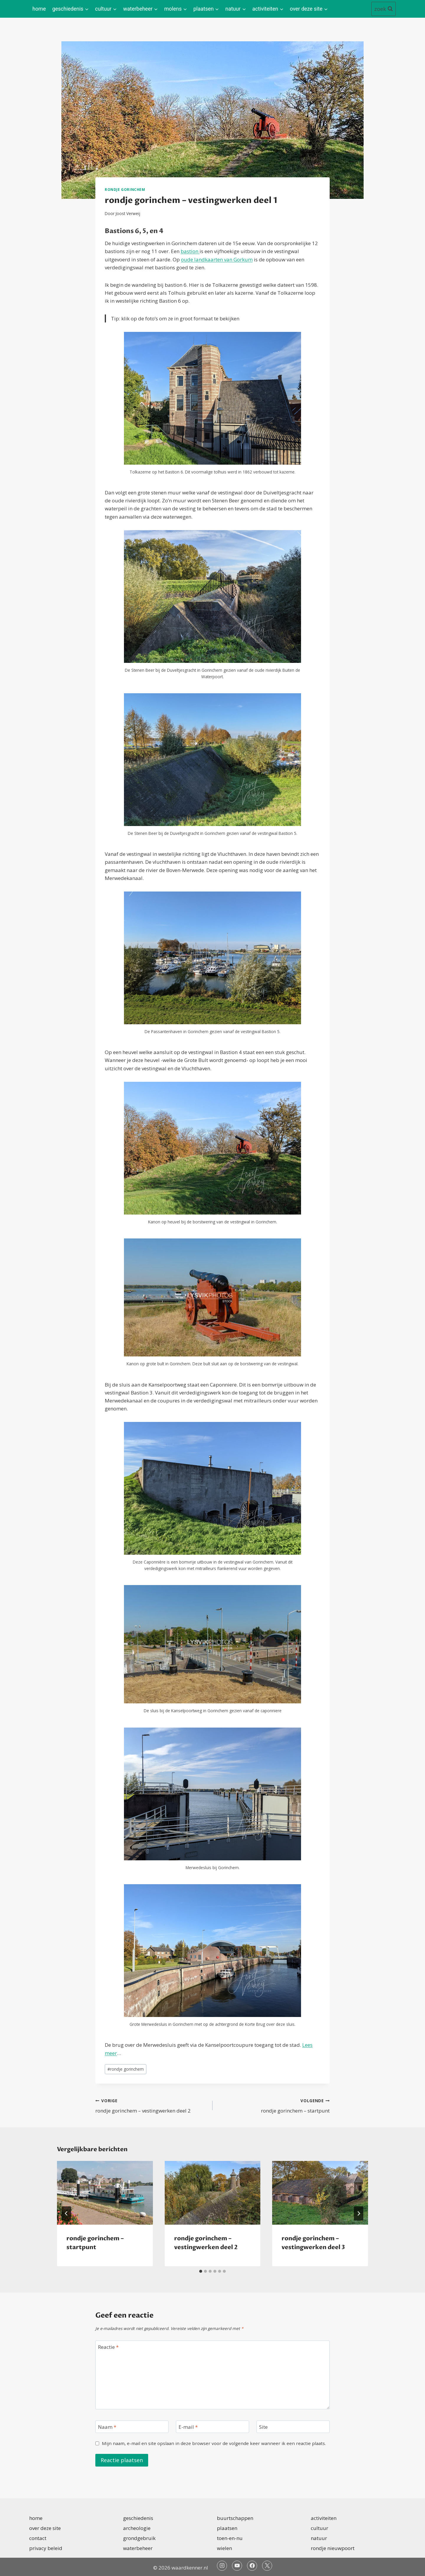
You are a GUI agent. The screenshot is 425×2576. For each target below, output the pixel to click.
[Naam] (132, 2427)
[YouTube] (237, 2566)
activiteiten (323, 2518)
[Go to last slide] (66, 2213)
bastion (190, 251)
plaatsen (227, 2528)
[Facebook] (252, 2566)
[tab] (200, 2271)
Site (263, 2427)
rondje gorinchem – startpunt (274, 2105)
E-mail (188, 2427)
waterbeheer (138, 2548)
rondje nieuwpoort (332, 2548)
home (39, 9)
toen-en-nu (230, 2538)
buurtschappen (235, 2518)
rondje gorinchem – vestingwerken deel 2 (151, 2105)
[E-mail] (212, 2427)
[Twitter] (267, 2566)
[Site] (293, 2427)
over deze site (45, 2528)
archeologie (137, 2528)
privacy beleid (45, 2548)
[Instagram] (222, 2566)
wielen (224, 2548)
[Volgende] (358, 2213)
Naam (107, 2427)
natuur (319, 2538)
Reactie (108, 2347)
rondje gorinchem (125, 189)
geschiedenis (138, 2518)
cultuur (319, 2528)
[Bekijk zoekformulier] (383, 9)
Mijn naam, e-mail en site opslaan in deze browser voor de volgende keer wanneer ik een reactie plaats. (214, 2443)
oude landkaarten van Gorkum (217, 259)
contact (37, 2538)
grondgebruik (139, 2538)
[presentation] (105, 2193)
